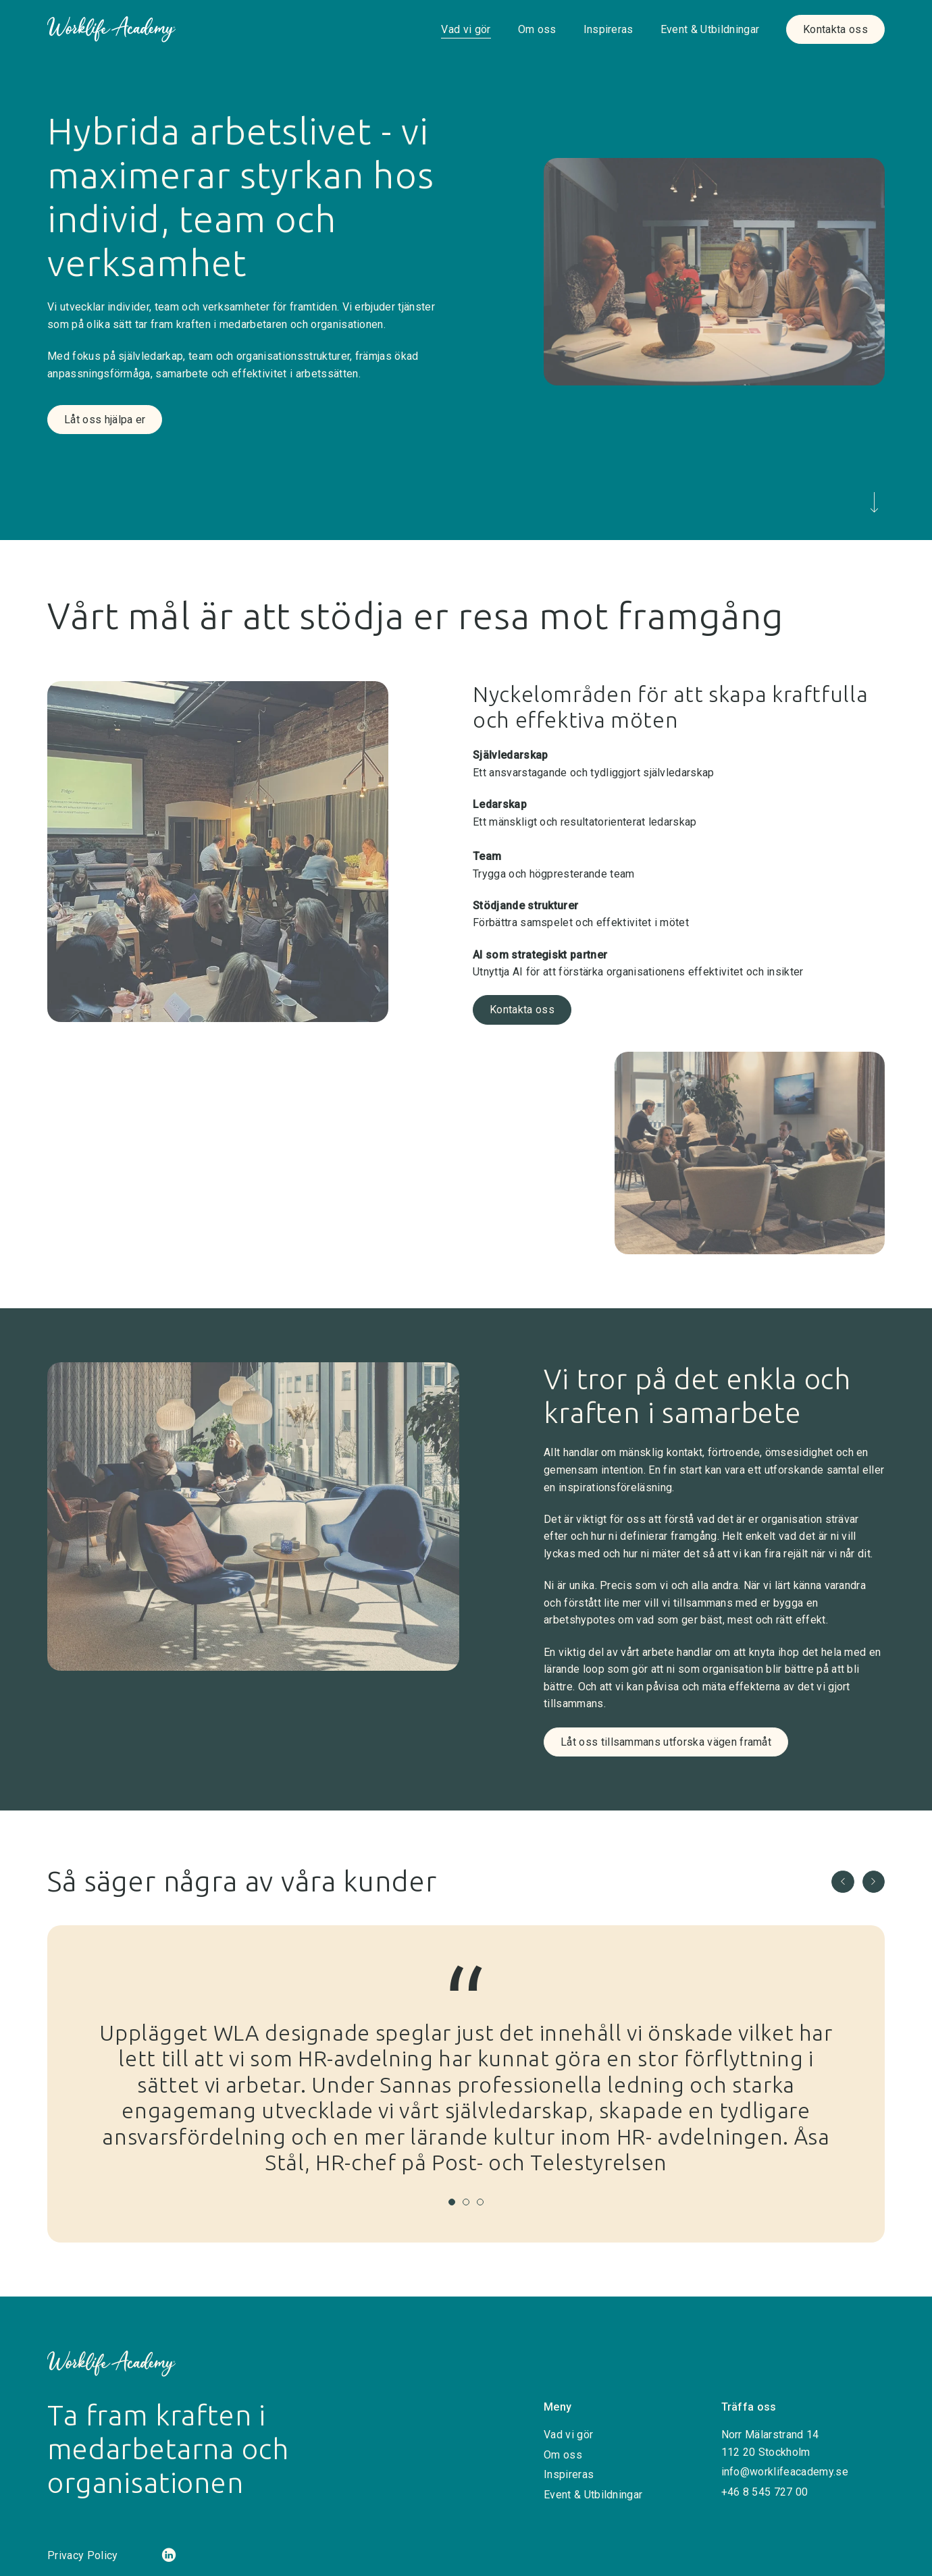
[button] (842, 1882)
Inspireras (608, 29)
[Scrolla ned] (874, 505)
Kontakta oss (835, 29)
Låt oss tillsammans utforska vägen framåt (666, 1742)
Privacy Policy (82, 2555)
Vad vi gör (465, 29)
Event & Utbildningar (710, 29)
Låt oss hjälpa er (104, 419)
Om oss (537, 29)
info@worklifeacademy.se (784, 2471)
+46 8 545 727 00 (764, 2492)
